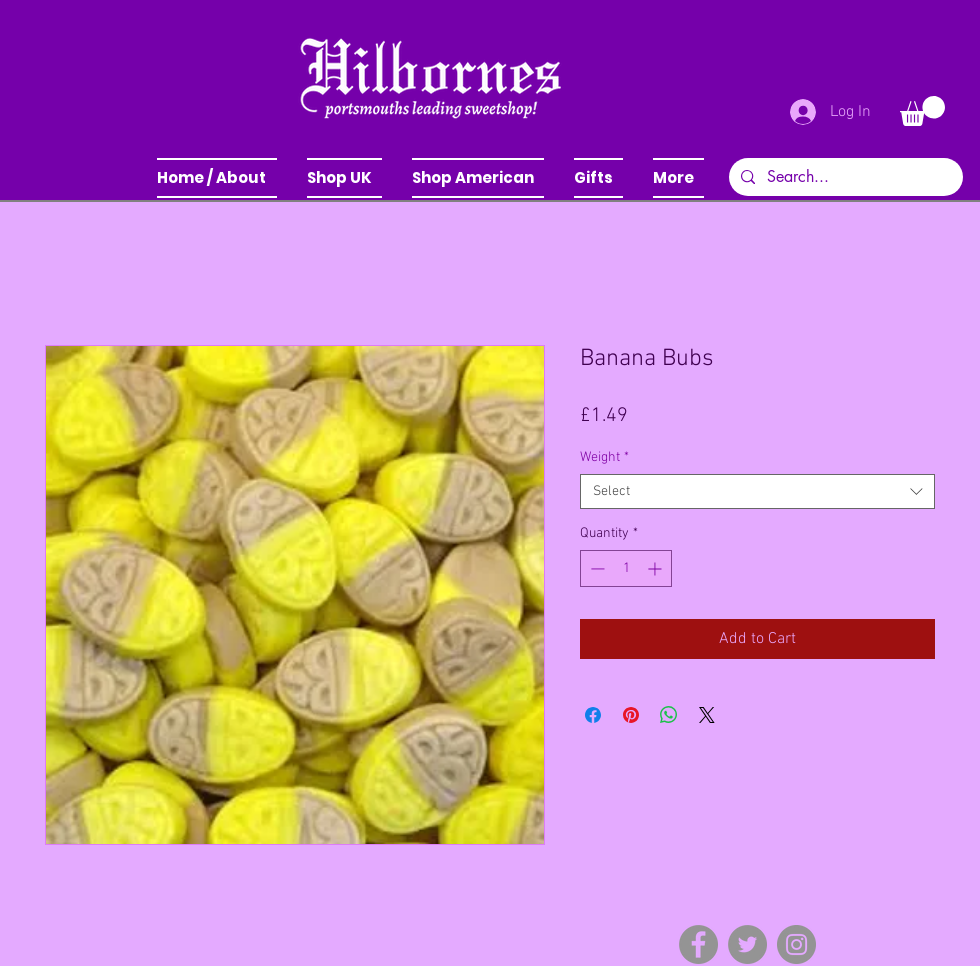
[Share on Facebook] (593, 715)
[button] (344, 178)
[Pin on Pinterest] (631, 715)
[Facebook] (698, 944)
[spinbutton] (626, 568)
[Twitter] (747, 944)
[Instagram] (796, 944)
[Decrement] (595, 568)
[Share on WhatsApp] (669, 715)
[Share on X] (707, 715)
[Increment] (656, 568)
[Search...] (844, 177)
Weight (604, 457)
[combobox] (757, 491)
